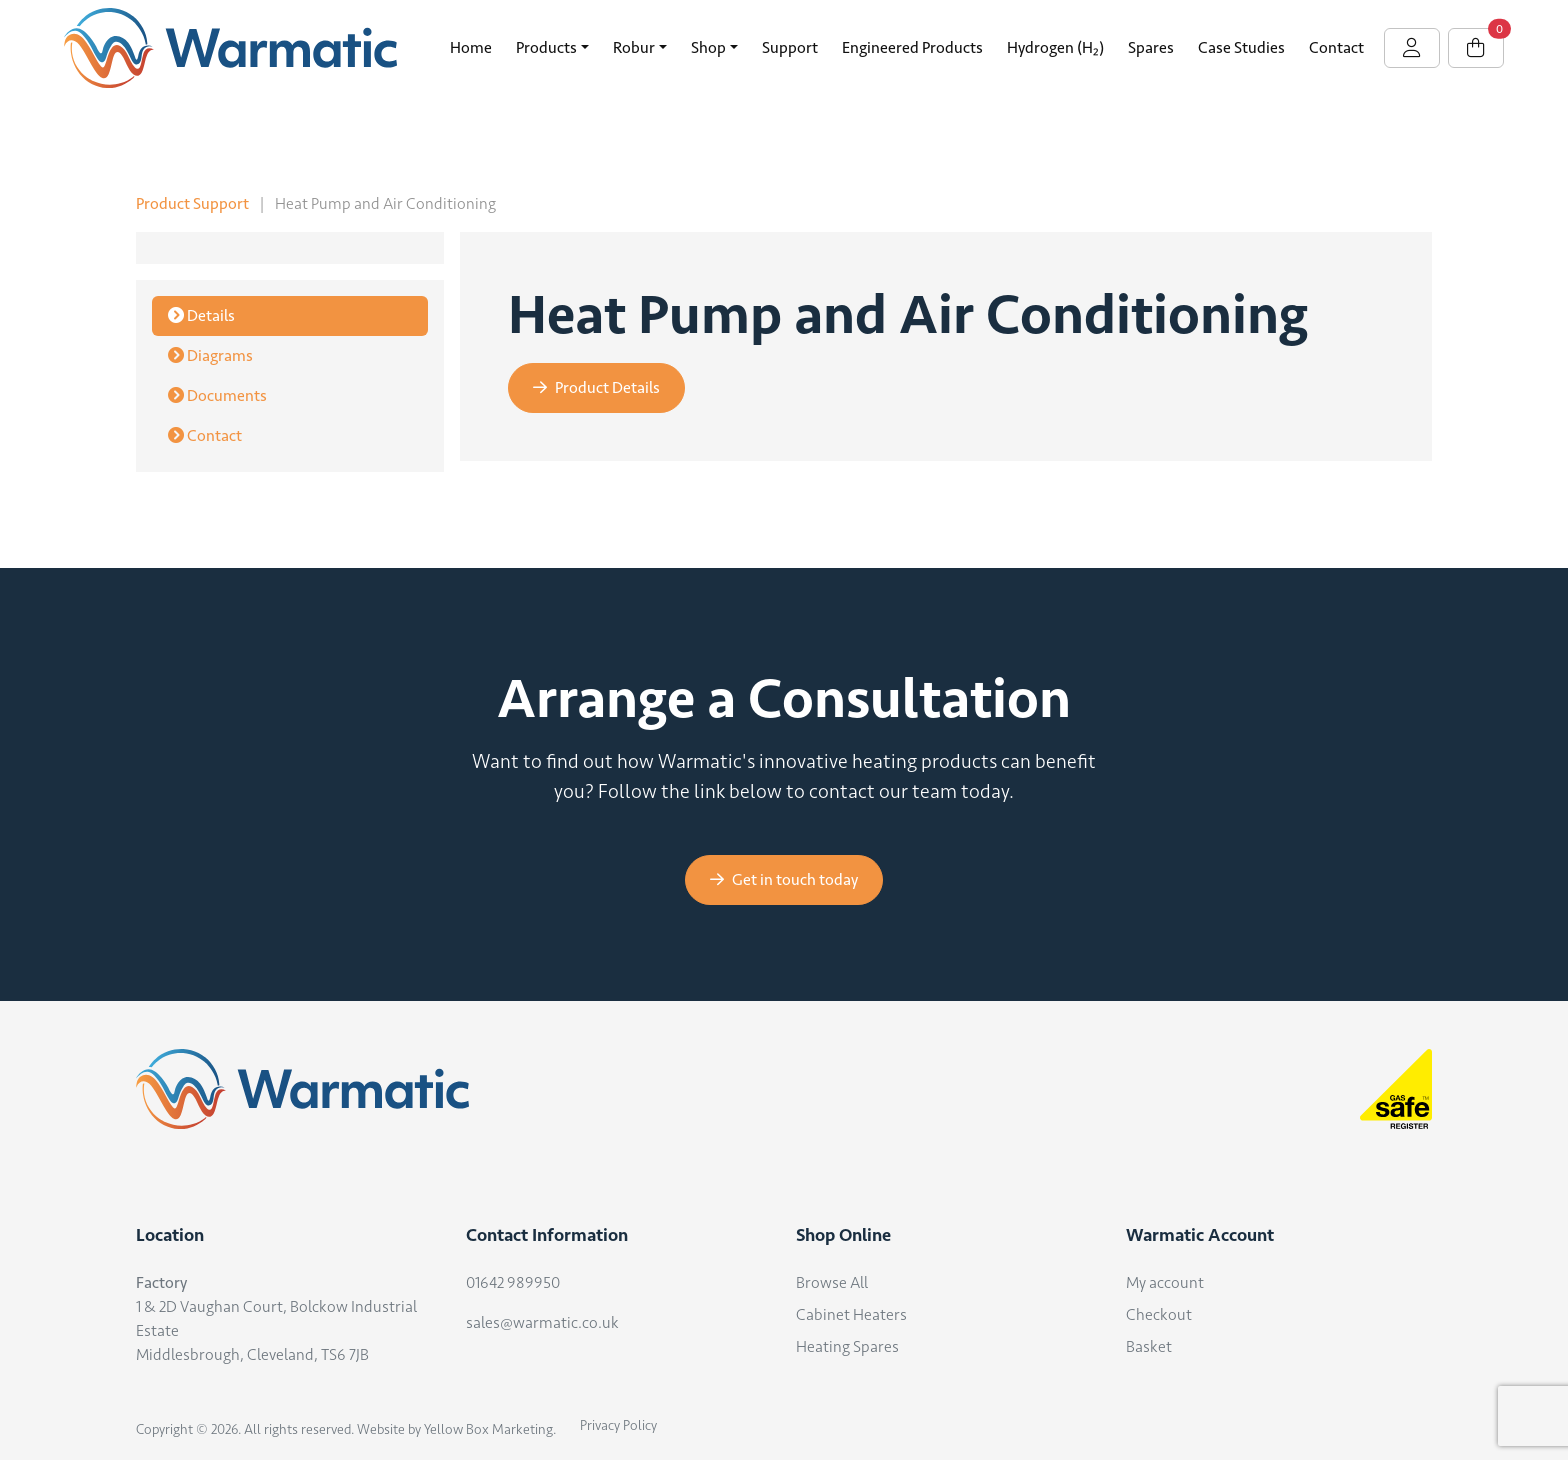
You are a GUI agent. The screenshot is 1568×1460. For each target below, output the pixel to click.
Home (471, 47)
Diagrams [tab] (210, 355)
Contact (1336, 47)
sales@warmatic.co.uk (542, 1322)
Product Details (596, 387)
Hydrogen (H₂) (1055, 47)
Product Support (192, 203)
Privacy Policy (618, 1425)
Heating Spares (847, 1346)
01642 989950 (513, 1282)
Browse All (832, 1282)
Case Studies (1241, 47)
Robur (634, 47)
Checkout (1159, 1314)
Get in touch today (784, 879)
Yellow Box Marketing (488, 1429)
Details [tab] (201, 315)
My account (1165, 1282)
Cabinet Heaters (851, 1314)
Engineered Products (912, 47)
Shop (708, 47)
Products (546, 47)
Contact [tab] (205, 435)
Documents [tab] (217, 395)
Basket (1149, 1346)
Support (790, 47)
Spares (1151, 47)
